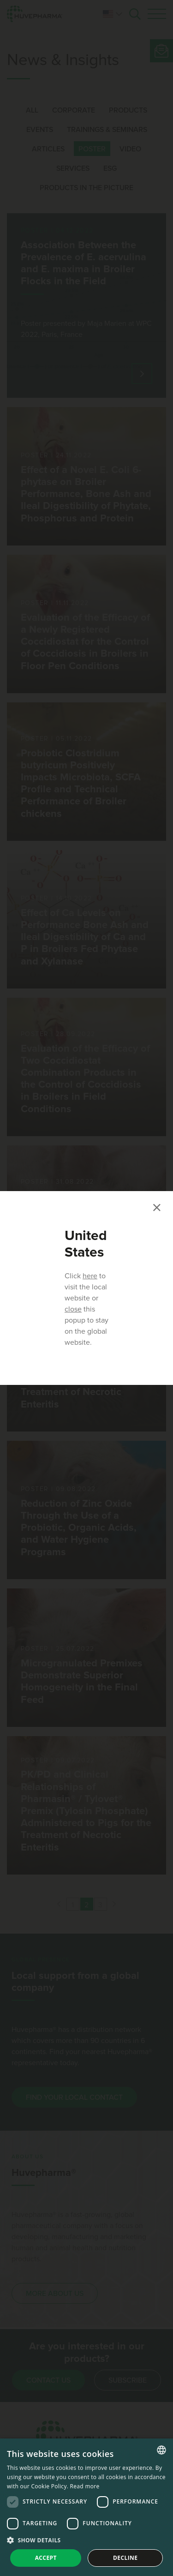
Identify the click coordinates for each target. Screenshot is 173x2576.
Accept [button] (46, 2558)
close (73, 1309)
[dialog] (86, 2507)
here (90, 1276)
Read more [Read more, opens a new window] (85, 2486)
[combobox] (161, 2450)
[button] (86, 2540)
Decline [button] (125, 2558)
